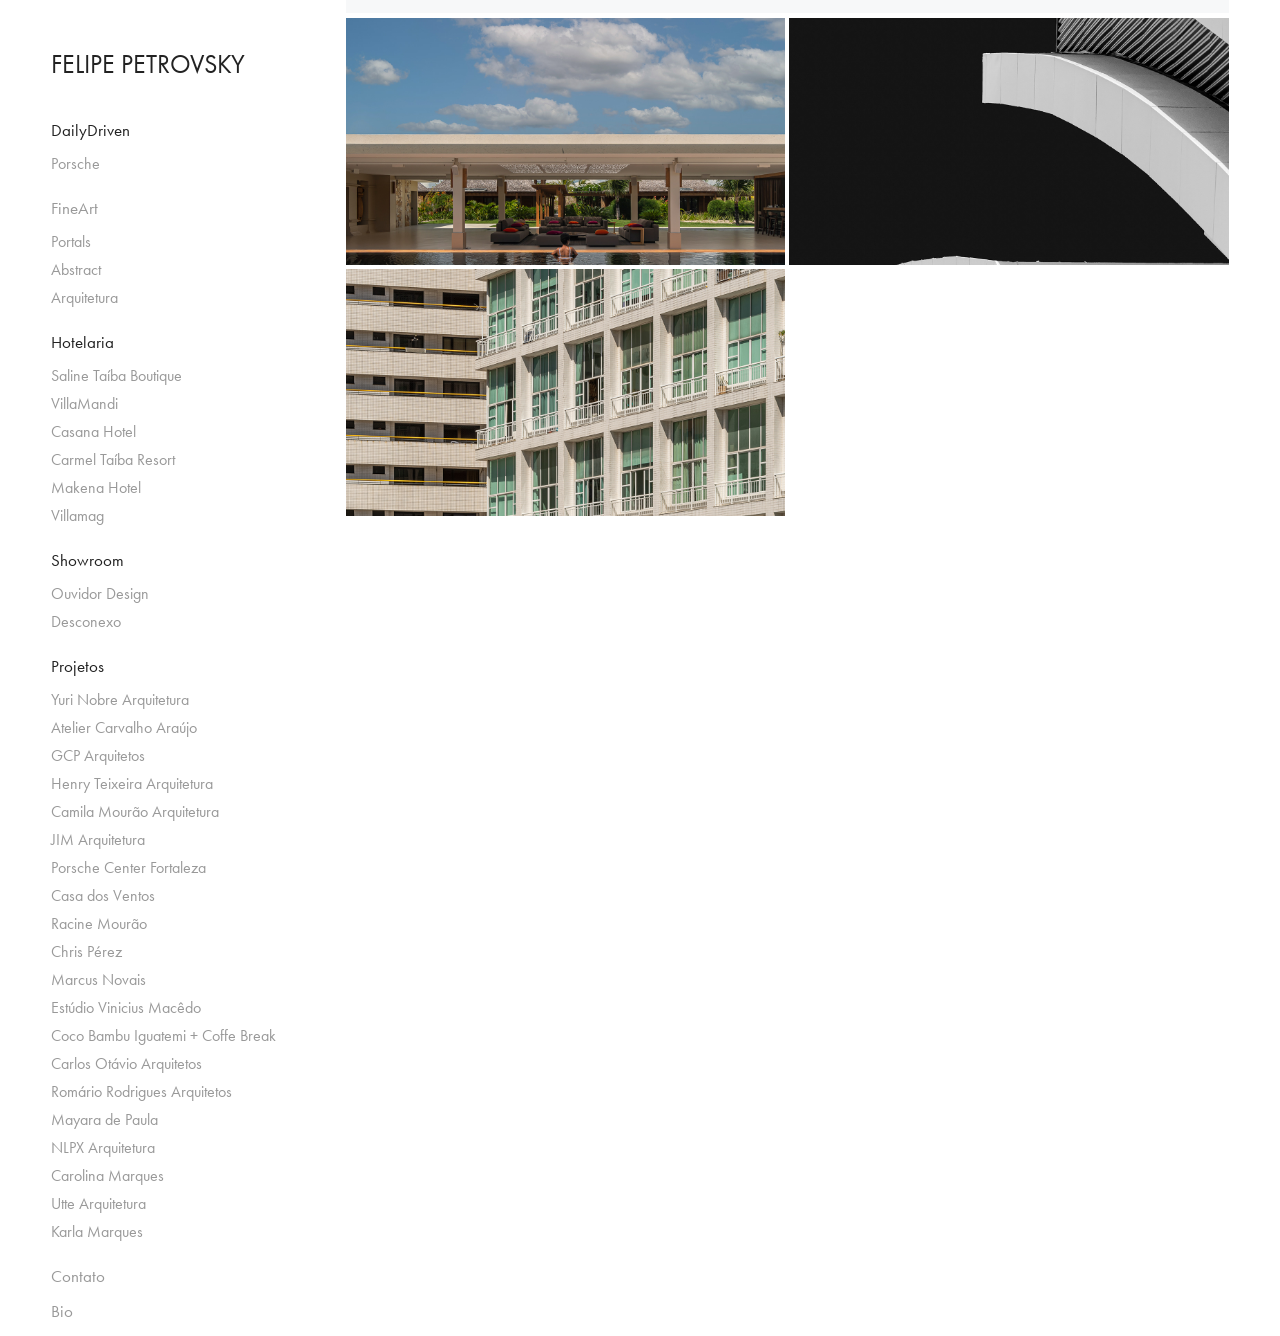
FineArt (74, 208)
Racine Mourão (99, 923)
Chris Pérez (86, 951)
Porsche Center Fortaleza (128, 867)
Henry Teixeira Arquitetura (132, 783)
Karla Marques (97, 1231)
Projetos (77, 666)
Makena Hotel (96, 487)
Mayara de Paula (104, 1119)
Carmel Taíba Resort (113, 459)
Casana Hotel (93, 431)
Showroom (87, 560)
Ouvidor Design (100, 593)
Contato (78, 1276)
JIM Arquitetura (98, 839)
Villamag (77, 515)
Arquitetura (84, 297)
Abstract (76, 269)
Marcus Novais (98, 979)
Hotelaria (82, 342)
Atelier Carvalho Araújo (124, 727)
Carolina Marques (107, 1175)
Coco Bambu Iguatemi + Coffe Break (163, 1035)
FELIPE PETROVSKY (148, 64)
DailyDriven (90, 130)
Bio (62, 1311)
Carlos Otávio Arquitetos (126, 1063)
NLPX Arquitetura (103, 1147)
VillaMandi (84, 403)
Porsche (75, 163)
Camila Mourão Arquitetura (135, 811)
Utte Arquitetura (98, 1203)
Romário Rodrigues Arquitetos (141, 1091)
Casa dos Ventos (103, 895)
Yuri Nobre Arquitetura (120, 699)
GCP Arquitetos (98, 755)
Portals (71, 241)
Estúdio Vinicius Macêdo (126, 1007)
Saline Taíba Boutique (116, 375)
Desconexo (86, 621)
